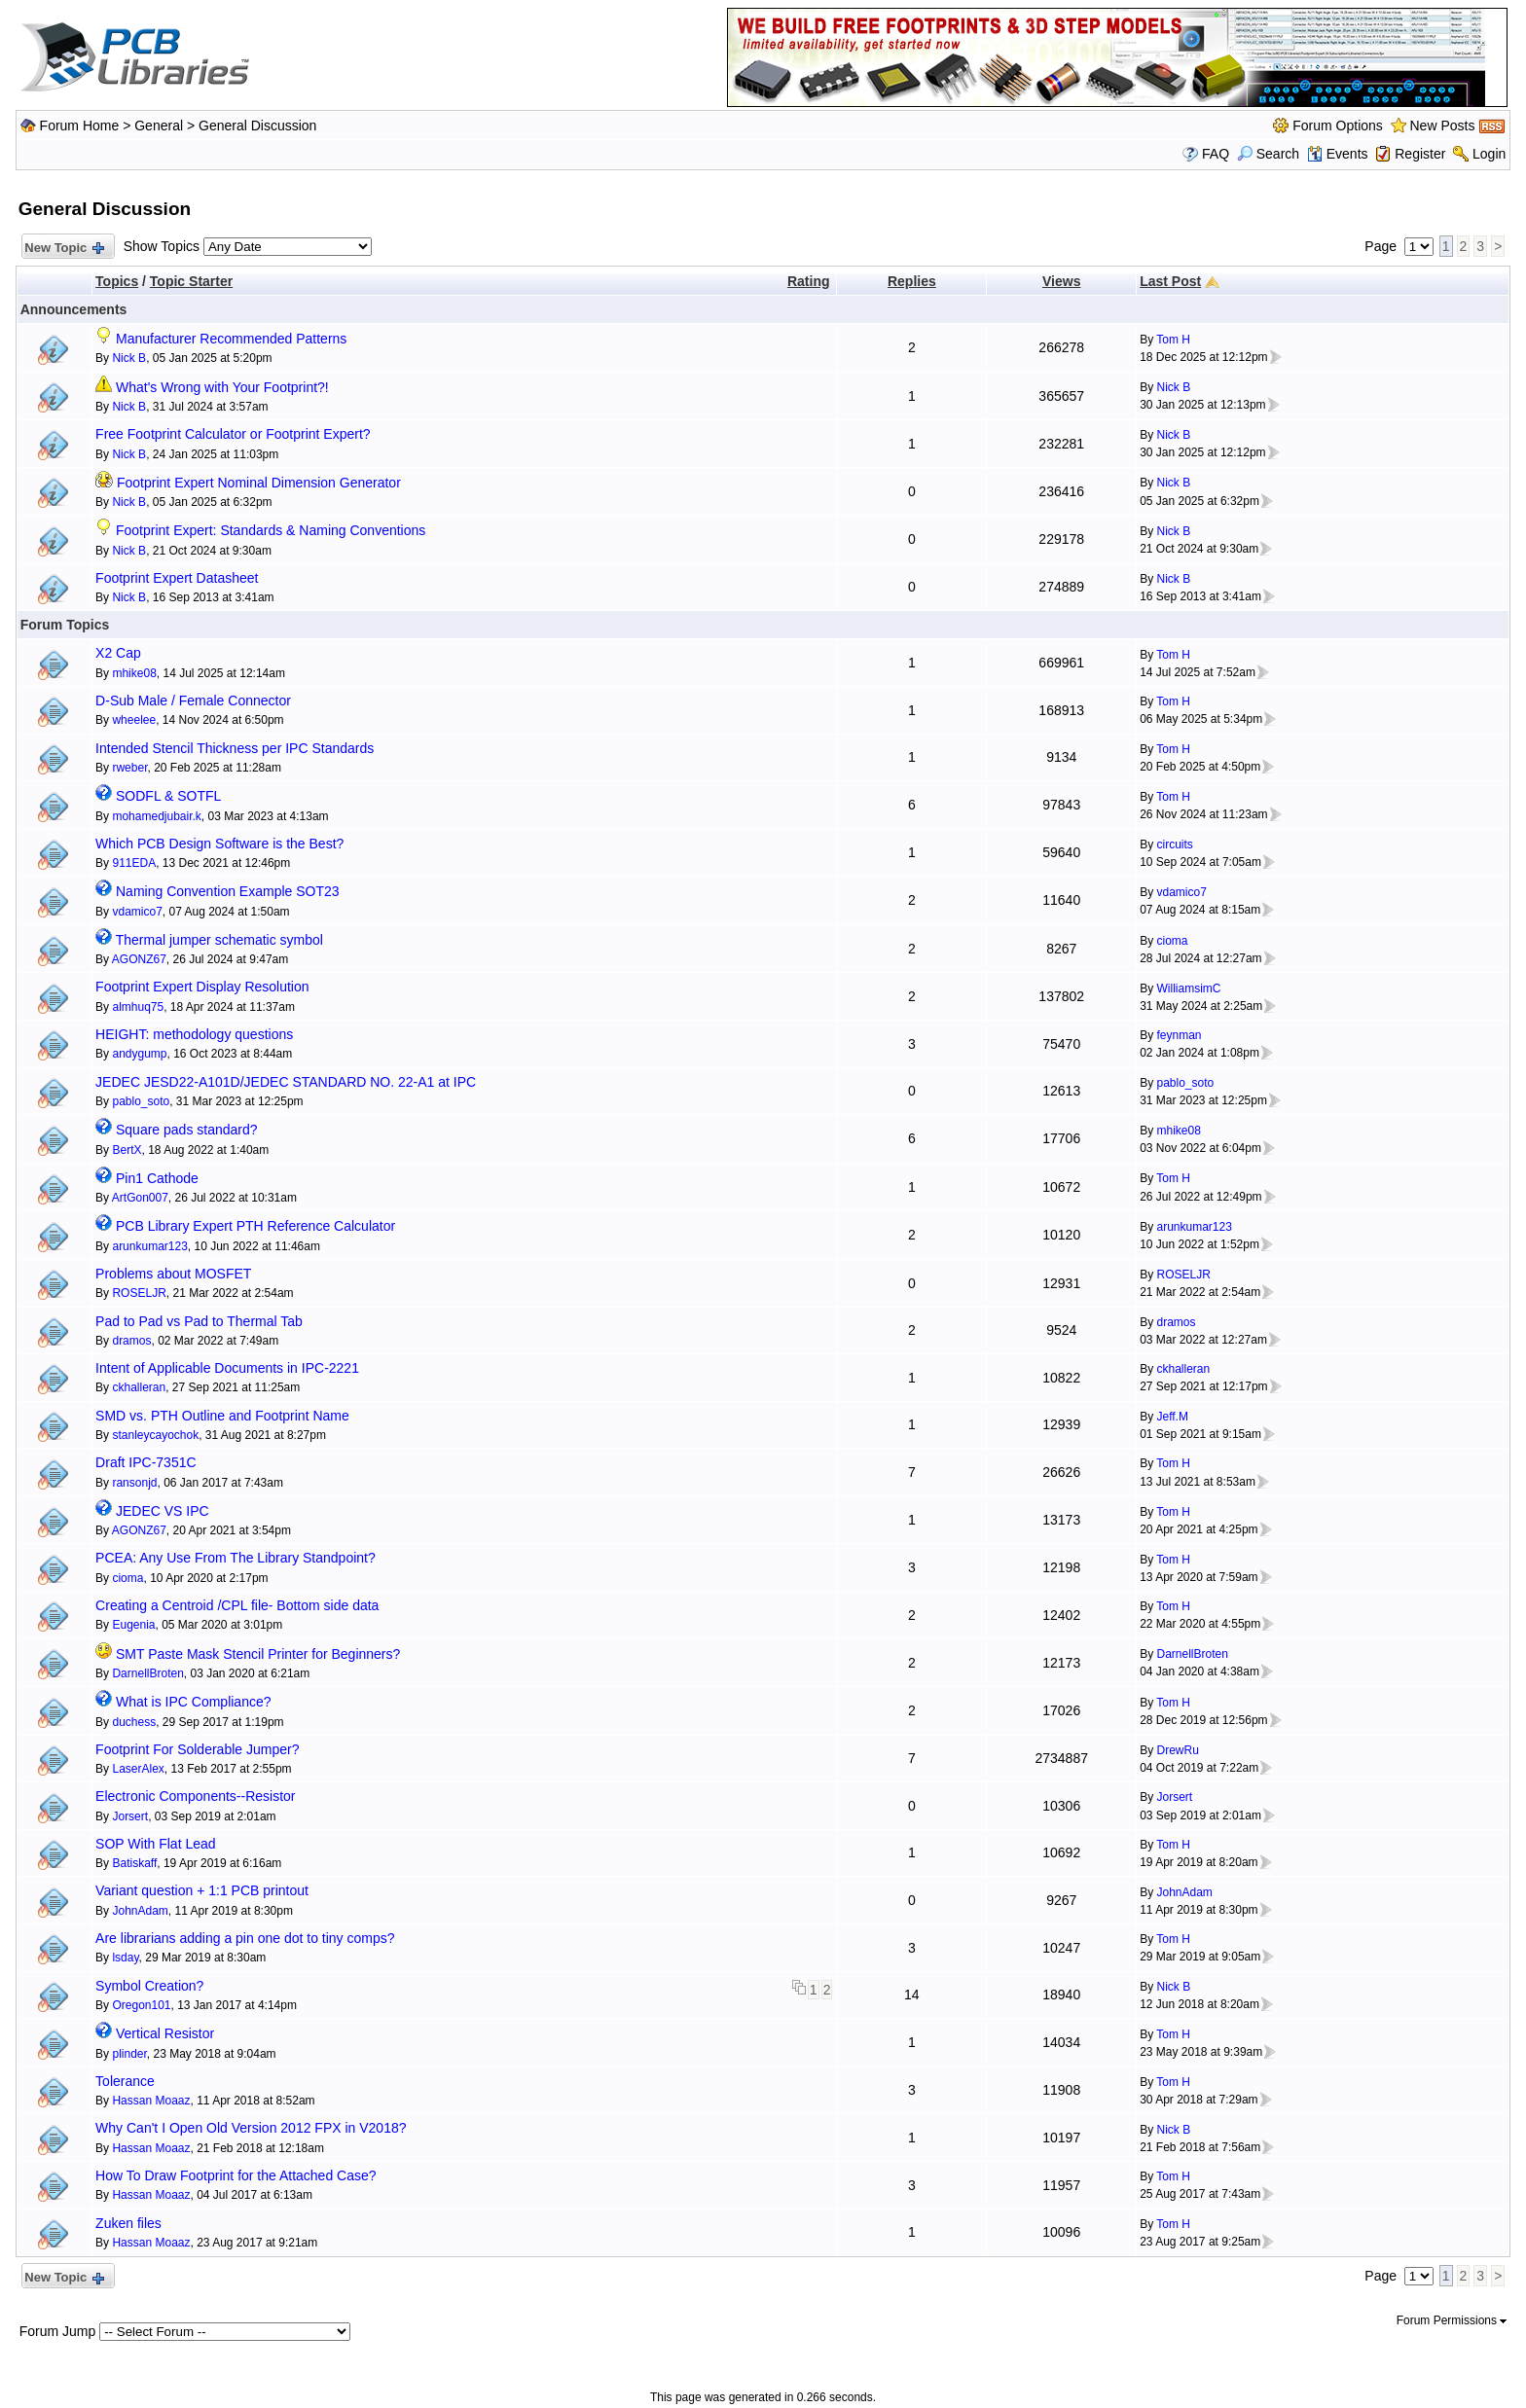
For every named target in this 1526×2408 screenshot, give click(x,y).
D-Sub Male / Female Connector (193, 700)
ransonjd (134, 1483)
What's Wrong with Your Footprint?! (222, 387)
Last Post (1170, 281)
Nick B (129, 358)
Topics (116, 281)
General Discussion (257, 125)
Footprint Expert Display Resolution (202, 986)
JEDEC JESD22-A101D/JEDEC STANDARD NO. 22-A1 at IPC (285, 1082)
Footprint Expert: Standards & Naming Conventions (270, 530)
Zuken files (128, 2223)
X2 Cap (118, 653)
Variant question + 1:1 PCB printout (202, 1890)
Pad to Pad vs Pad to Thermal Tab (199, 1321)
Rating (808, 281)
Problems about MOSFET (173, 1273)
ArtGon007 (140, 1197)
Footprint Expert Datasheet (176, 578)
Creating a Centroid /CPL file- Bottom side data (237, 1605)
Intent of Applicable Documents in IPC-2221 (227, 1368)
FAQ (1215, 154)
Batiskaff (134, 1863)
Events (1337, 154)
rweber (129, 767)
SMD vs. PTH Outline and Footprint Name (222, 1415)
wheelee (134, 720)
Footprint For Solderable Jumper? (197, 1749)
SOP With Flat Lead (155, 1843)
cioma (1171, 941)
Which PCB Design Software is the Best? (219, 843)
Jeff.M (1171, 1416)
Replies (912, 281)
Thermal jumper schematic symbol (219, 940)
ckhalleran (138, 1387)
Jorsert (130, 1816)
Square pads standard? (187, 1129)
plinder (129, 2054)
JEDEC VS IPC (162, 1511)
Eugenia (133, 1625)
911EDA (134, 863)
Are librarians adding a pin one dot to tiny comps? (244, 1938)
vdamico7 (137, 911)
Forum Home (80, 125)
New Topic (63, 248)
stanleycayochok (155, 1435)
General (158, 125)
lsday (125, 1957)
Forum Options (1337, 125)
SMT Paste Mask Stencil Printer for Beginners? (258, 1654)
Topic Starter (191, 281)
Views (1061, 281)
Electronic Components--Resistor (195, 1796)
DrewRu (1177, 1750)
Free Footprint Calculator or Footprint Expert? (232, 434)
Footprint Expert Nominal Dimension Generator (259, 482)
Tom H (1173, 339)
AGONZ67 (139, 959)
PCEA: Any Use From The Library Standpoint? (235, 1557)
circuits (1174, 844)
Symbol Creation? (149, 1986)
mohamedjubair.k (156, 816)
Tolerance (125, 2081)
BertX (126, 1150)
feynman (1178, 1035)
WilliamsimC (1188, 988)
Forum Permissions (1452, 2320)
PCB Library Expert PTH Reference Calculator (255, 1226)
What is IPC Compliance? (194, 1701)
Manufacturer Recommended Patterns (231, 338)
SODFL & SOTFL (168, 796)
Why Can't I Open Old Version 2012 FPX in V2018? (250, 2128)
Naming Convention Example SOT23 (228, 891)
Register (1420, 154)
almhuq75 (138, 1007)
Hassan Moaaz (151, 2100)
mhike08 (134, 673)
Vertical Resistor (165, 2033)
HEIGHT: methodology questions (194, 1034)
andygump (139, 1053)
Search (1268, 154)
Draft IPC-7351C (145, 1462)
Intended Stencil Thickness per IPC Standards (234, 748)
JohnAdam (139, 1911)
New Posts (1442, 125)
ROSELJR (138, 1293)
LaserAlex (138, 1769)
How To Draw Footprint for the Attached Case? (235, 2175)
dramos (131, 1341)
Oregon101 (141, 2005)
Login (1489, 154)
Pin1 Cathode (157, 1178)
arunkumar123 (149, 1246)
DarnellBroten (147, 1673)
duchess (134, 1722)
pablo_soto (140, 1101)
